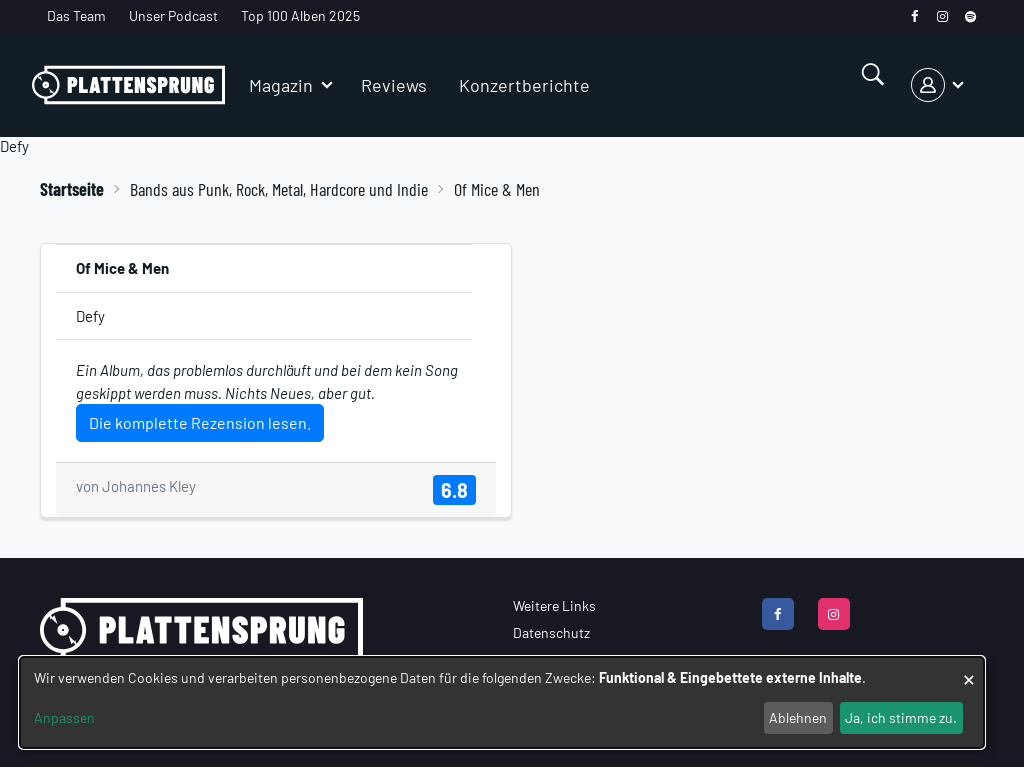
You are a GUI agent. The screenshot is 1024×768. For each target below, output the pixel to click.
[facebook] (914, 16)
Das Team (76, 15)
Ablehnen (798, 717)
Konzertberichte (524, 85)
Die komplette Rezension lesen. (200, 422)
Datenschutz (551, 632)
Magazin (281, 85)
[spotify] (970, 16)
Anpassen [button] (64, 717)
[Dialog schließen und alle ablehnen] (969, 669)
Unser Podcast (173, 15)
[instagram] (942, 16)
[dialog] (502, 702)
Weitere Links (554, 605)
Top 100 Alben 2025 (300, 15)
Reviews (394, 85)
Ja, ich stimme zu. (901, 717)
